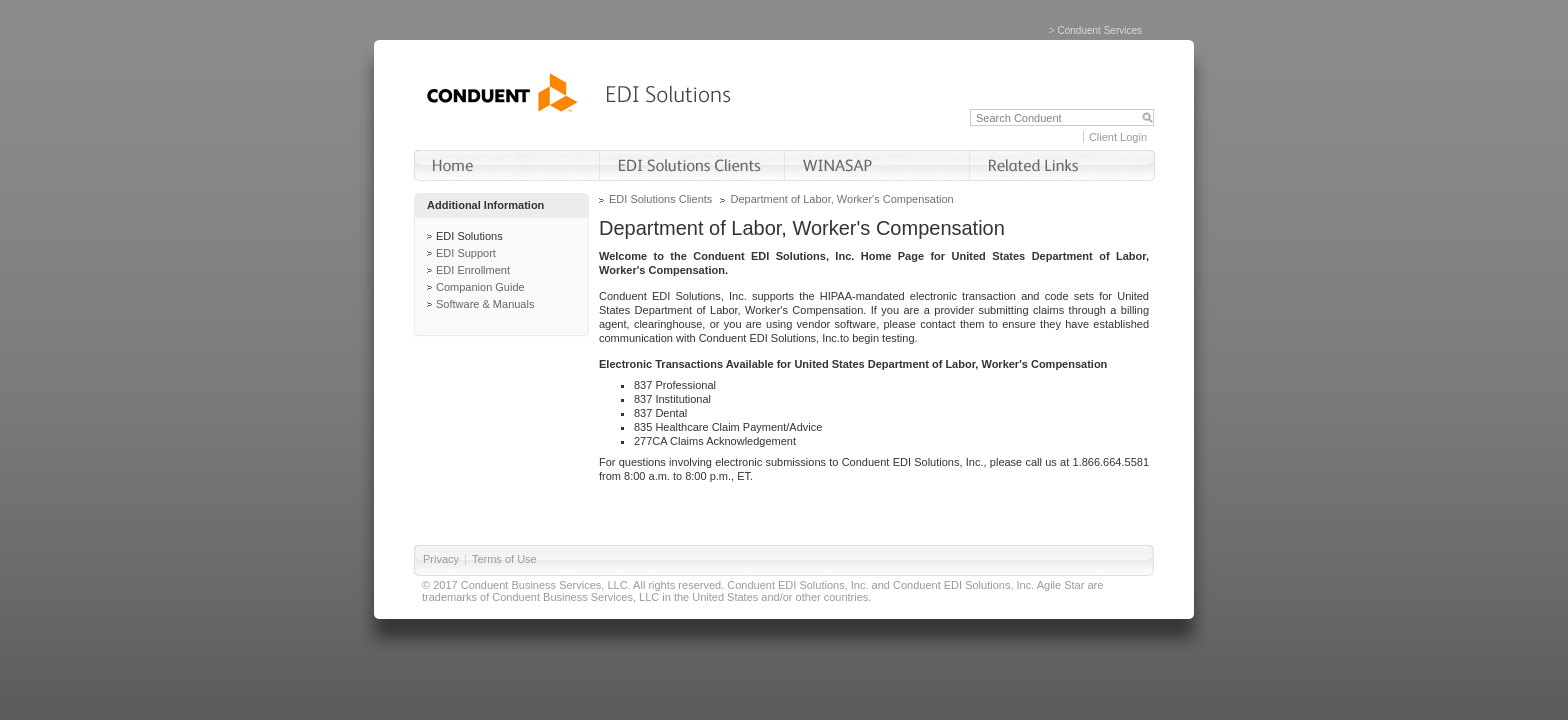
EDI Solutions (469, 236)
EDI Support (466, 253)
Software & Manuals (485, 304)
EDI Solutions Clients (660, 199)
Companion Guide (480, 287)
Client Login (1118, 137)
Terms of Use (504, 559)
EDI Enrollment (473, 270)
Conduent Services (1100, 30)
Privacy (441, 559)
